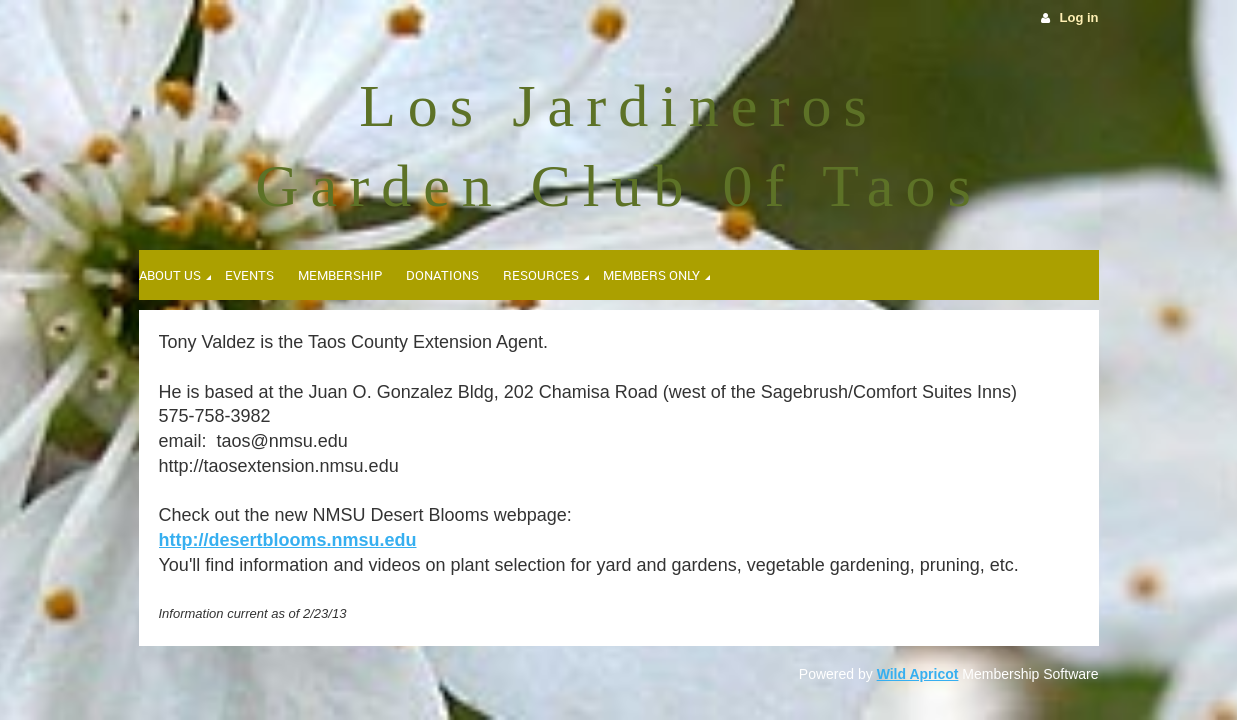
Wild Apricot (918, 674)
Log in (1079, 17)
